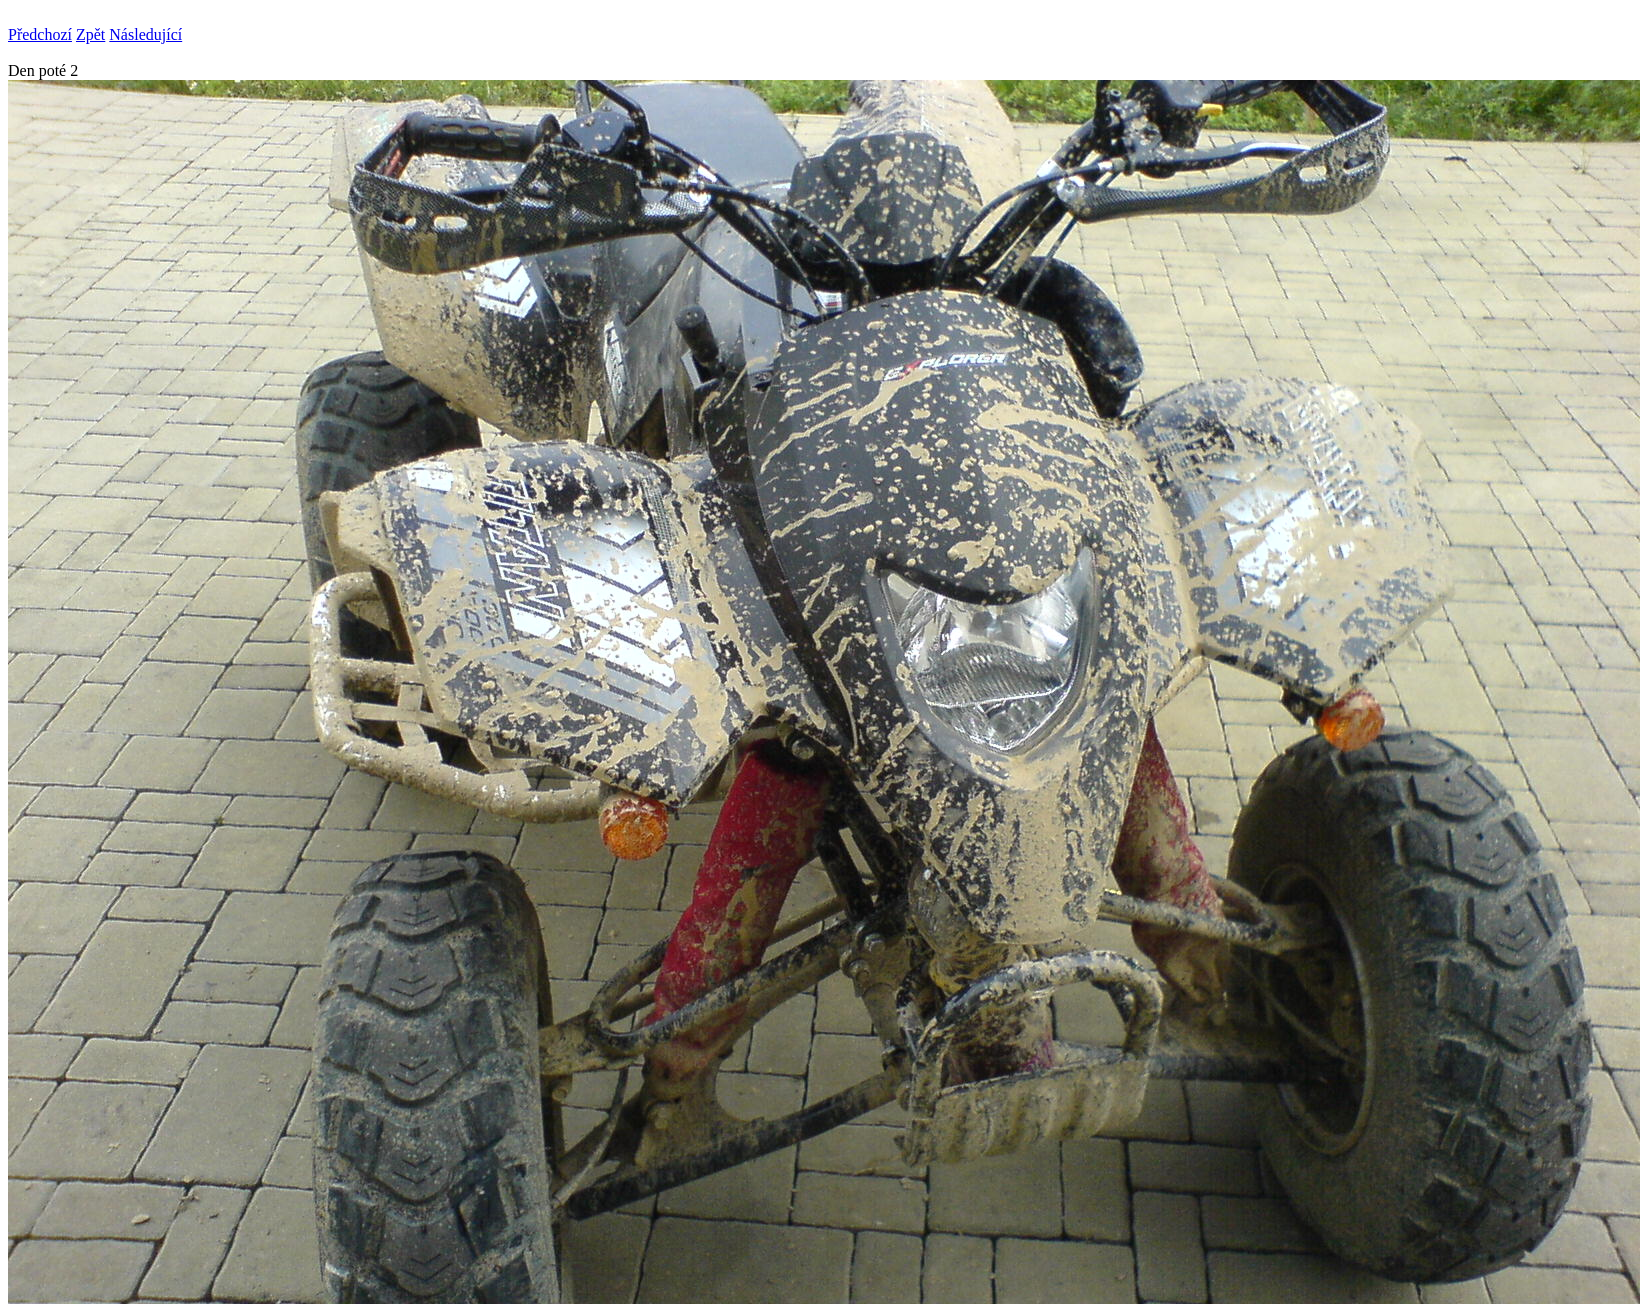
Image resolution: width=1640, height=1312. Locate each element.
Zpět (90, 34)
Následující (145, 34)
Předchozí (40, 34)
